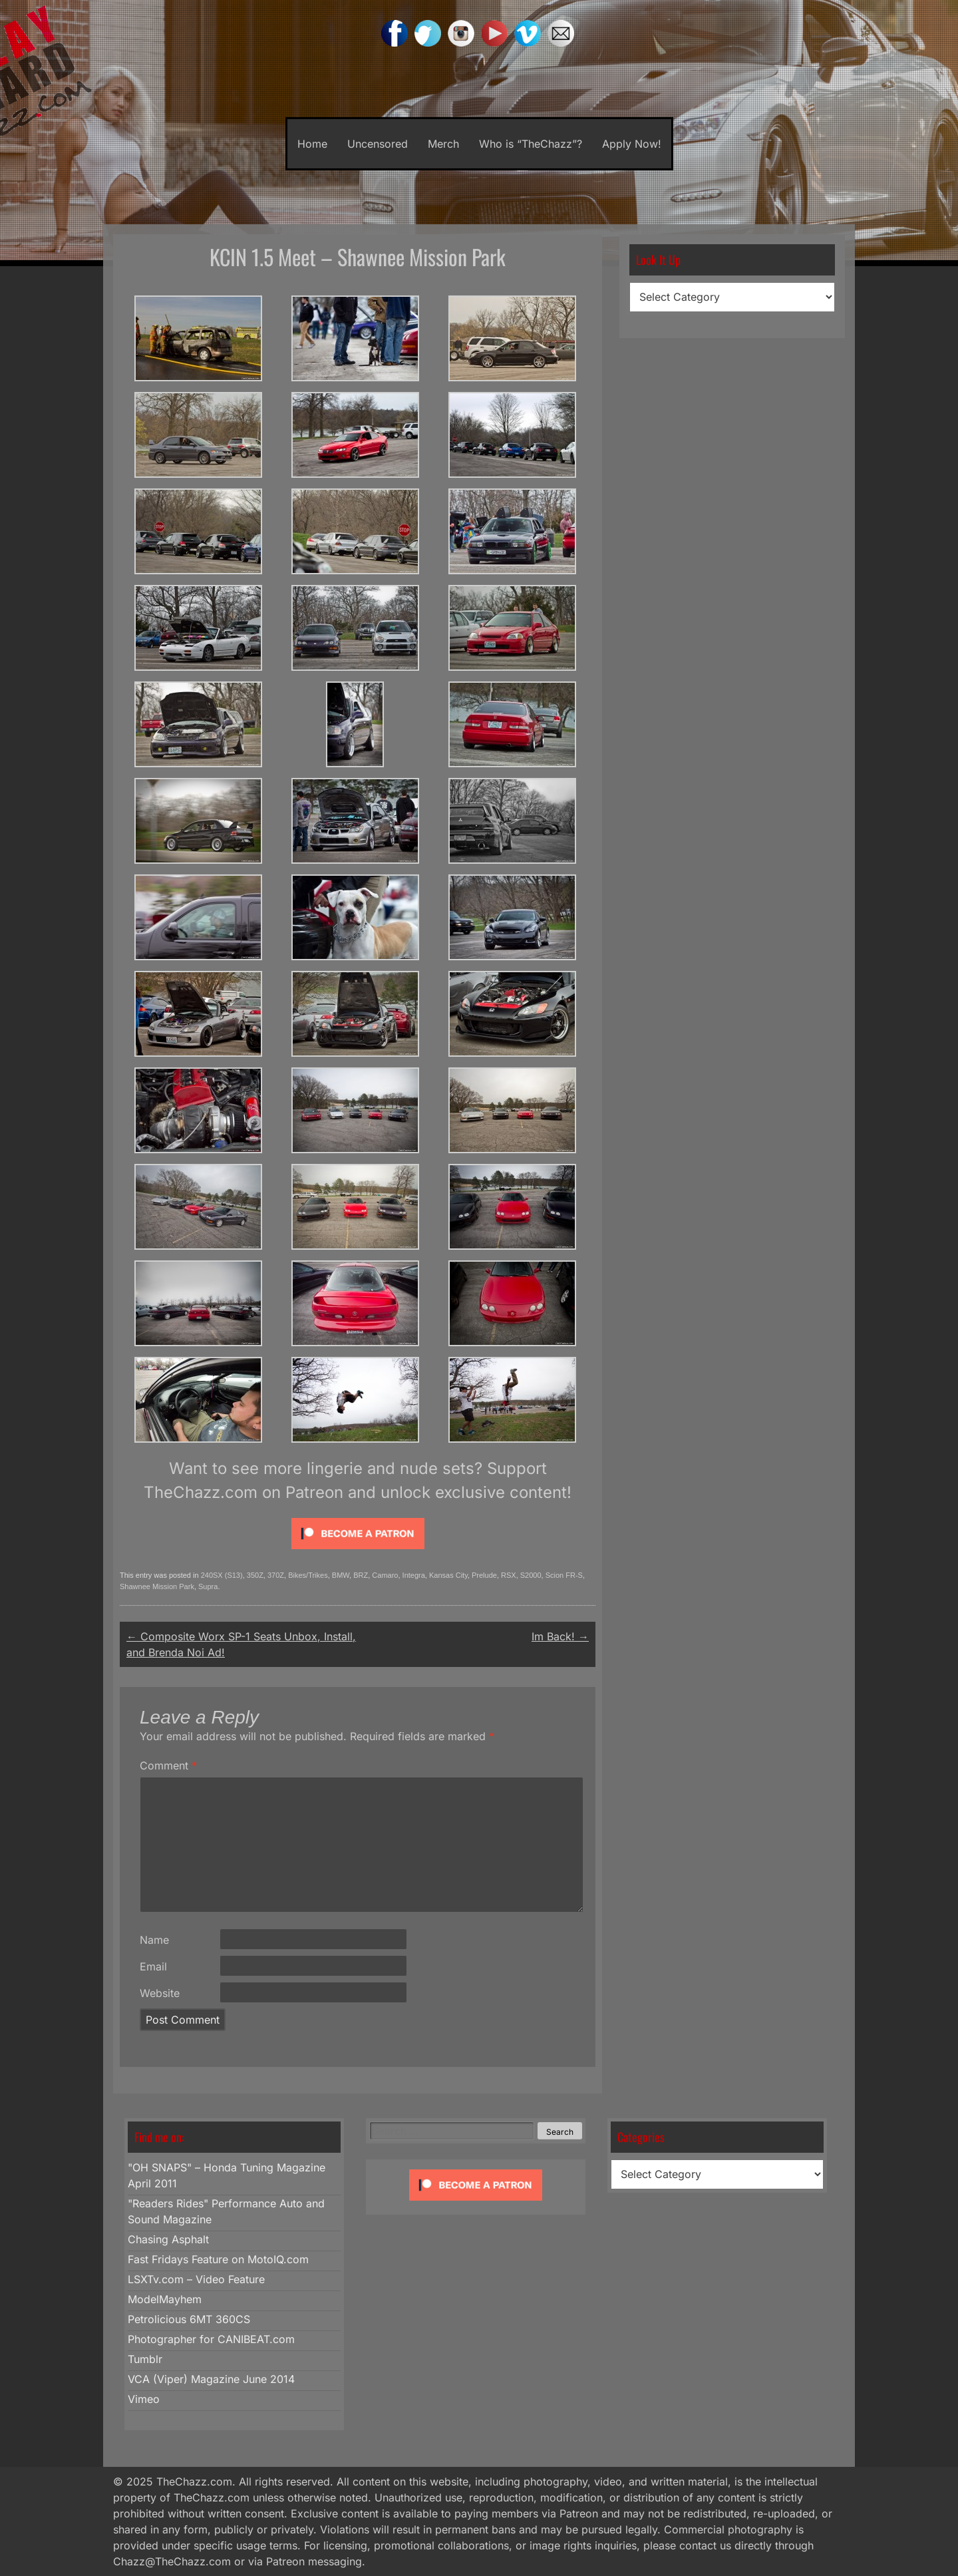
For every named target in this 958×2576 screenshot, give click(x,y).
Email (153, 1966)
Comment (168, 1765)
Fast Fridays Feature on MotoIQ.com (218, 2259)
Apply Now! (631, 143)
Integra (413, 1575)
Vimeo (144, 2399)
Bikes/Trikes (308, 1575)
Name (154, 1939)
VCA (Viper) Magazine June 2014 (211, 2379)
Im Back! (560, 1636)
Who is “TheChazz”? (530, 143)
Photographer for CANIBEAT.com (211, 2339)
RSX (508, 1575)
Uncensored (377, 143)
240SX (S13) (222, 1575)
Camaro (385, 1575)
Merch (443, 143)
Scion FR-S (564, 1575)
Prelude (484, 1575)
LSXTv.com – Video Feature (196, 2279)
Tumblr (145, 2359)
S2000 (531, 1575)
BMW (340, 1575)
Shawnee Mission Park (157, 1586)
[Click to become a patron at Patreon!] (357, 1552)
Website (160, 1993)
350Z (255, 1575)
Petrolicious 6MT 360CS (189, 2319)
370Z (275, 1575)
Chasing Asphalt (168, 2239)
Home (312, 143)
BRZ (360, 1575)
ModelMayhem (165, 2299)
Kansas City (448, 1575)
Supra (208, 1586)
